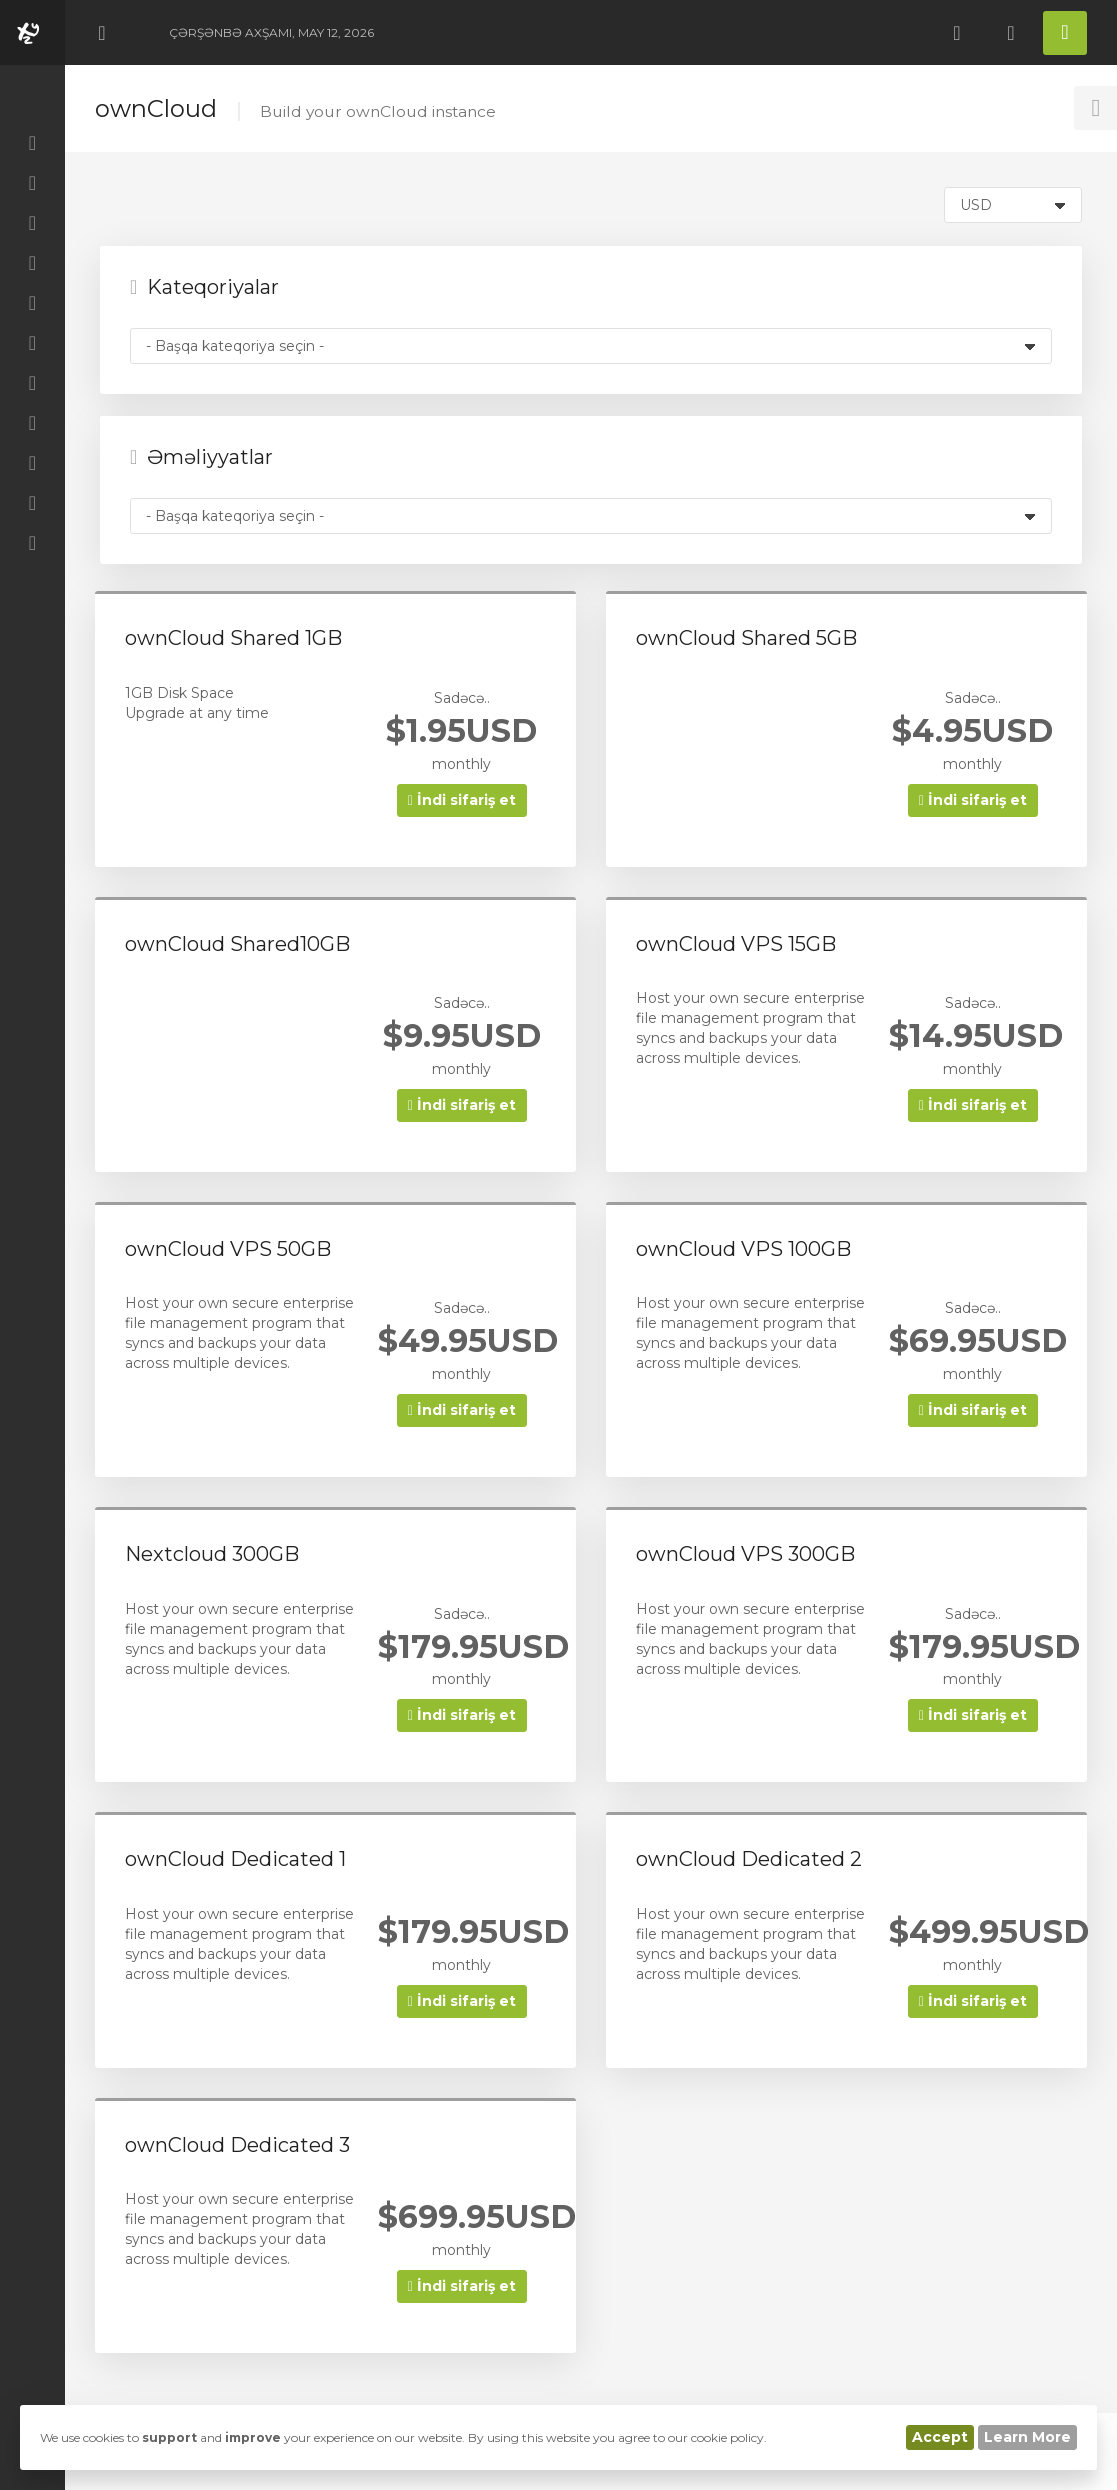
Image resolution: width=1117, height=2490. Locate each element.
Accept (940, 2437)
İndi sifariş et (462, 800)
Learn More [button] (1027, 2437)
